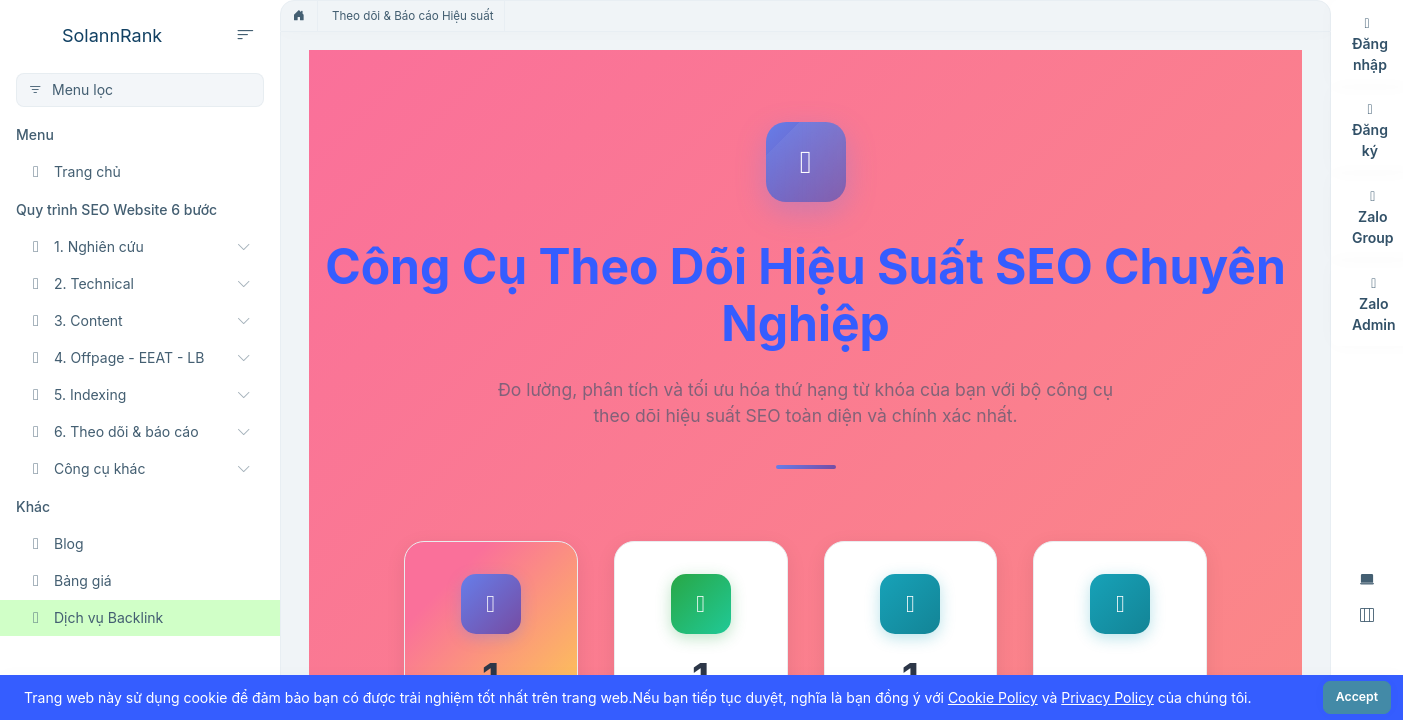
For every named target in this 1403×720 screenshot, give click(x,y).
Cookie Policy (993, 697)
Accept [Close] (1357, 696)
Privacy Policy (1107, 697)
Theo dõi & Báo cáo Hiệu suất (413, 16)
